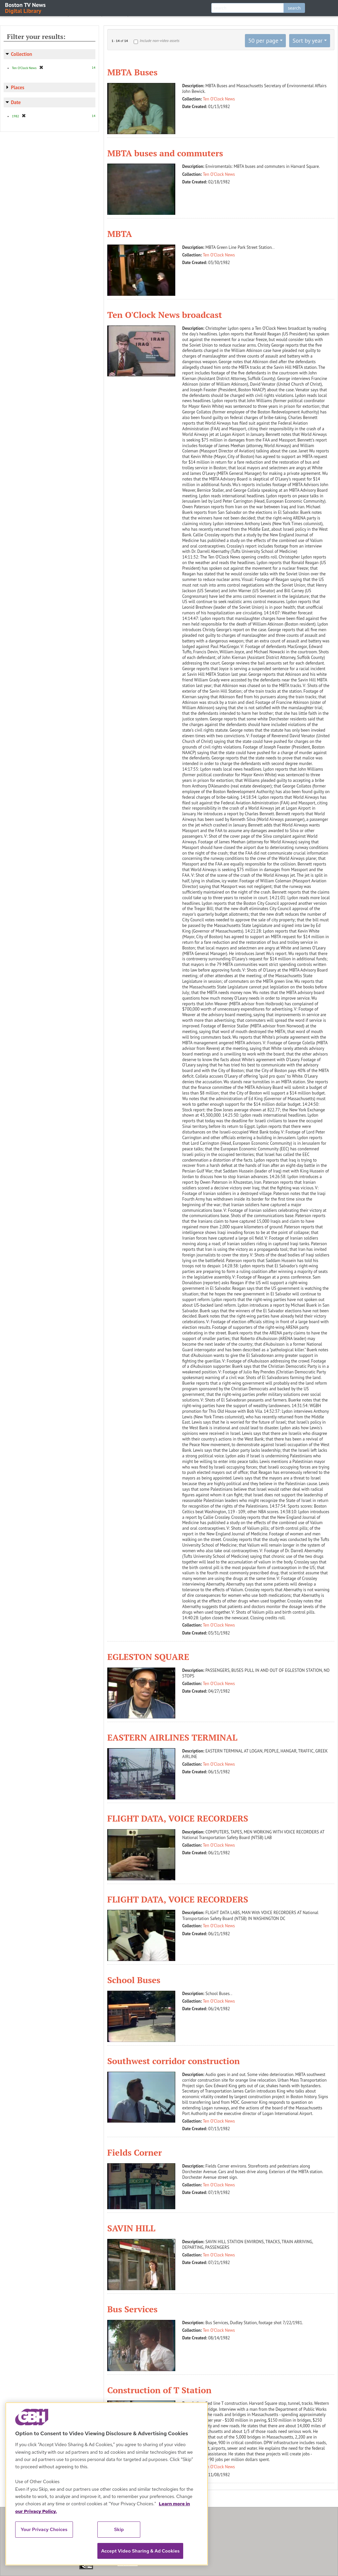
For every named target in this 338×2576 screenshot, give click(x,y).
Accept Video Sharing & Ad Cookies (140, 2551)
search (294, 8)
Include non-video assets (159, 40)
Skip (119, 2529)
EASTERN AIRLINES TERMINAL (172, 1737)
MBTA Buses (132, 72)
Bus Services (132, 2309)
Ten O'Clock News (219, 99)
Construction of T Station (159, 2390)
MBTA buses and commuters (165, 153)
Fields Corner (134, 2152)
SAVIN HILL (131, 2228)
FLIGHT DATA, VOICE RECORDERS (177, 1818)
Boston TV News (26, 7)
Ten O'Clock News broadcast (164, 314)
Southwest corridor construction (173, 2060)
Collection (21, 54)
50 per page (263, 40)
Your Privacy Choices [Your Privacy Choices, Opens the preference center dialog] (44, 2529)
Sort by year (307, 40)
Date (16, 102)
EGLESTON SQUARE (148, 1656)
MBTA (119, 233)
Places (17, 87)
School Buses (133, 1979)
